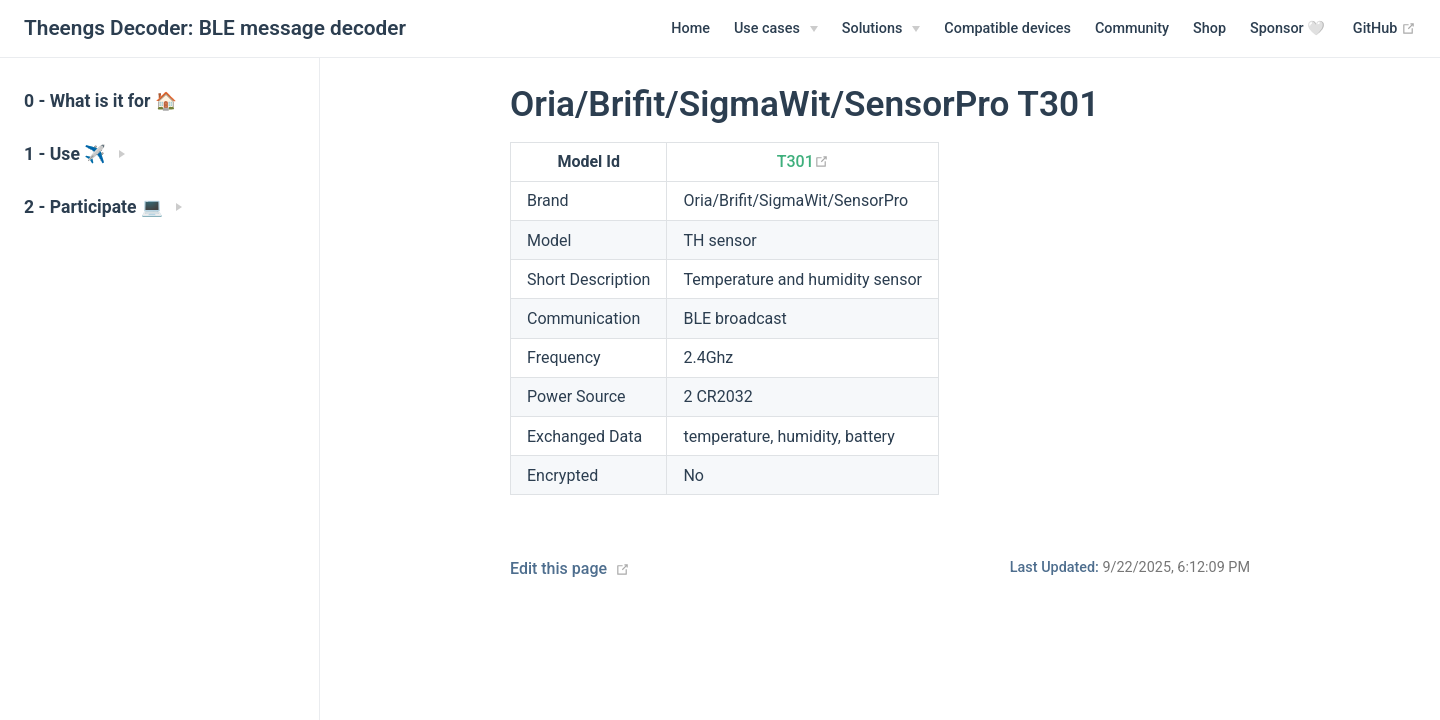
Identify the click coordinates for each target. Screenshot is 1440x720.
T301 (803, 161)
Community (1132, 28)
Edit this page (558, 568)
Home (690, 28)
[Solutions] (881, 29)
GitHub (1384, 29)
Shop (1209, 28)
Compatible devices (1007, 28)
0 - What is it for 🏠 (100, 101)
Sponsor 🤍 (1287, 28)
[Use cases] (776, 29)
